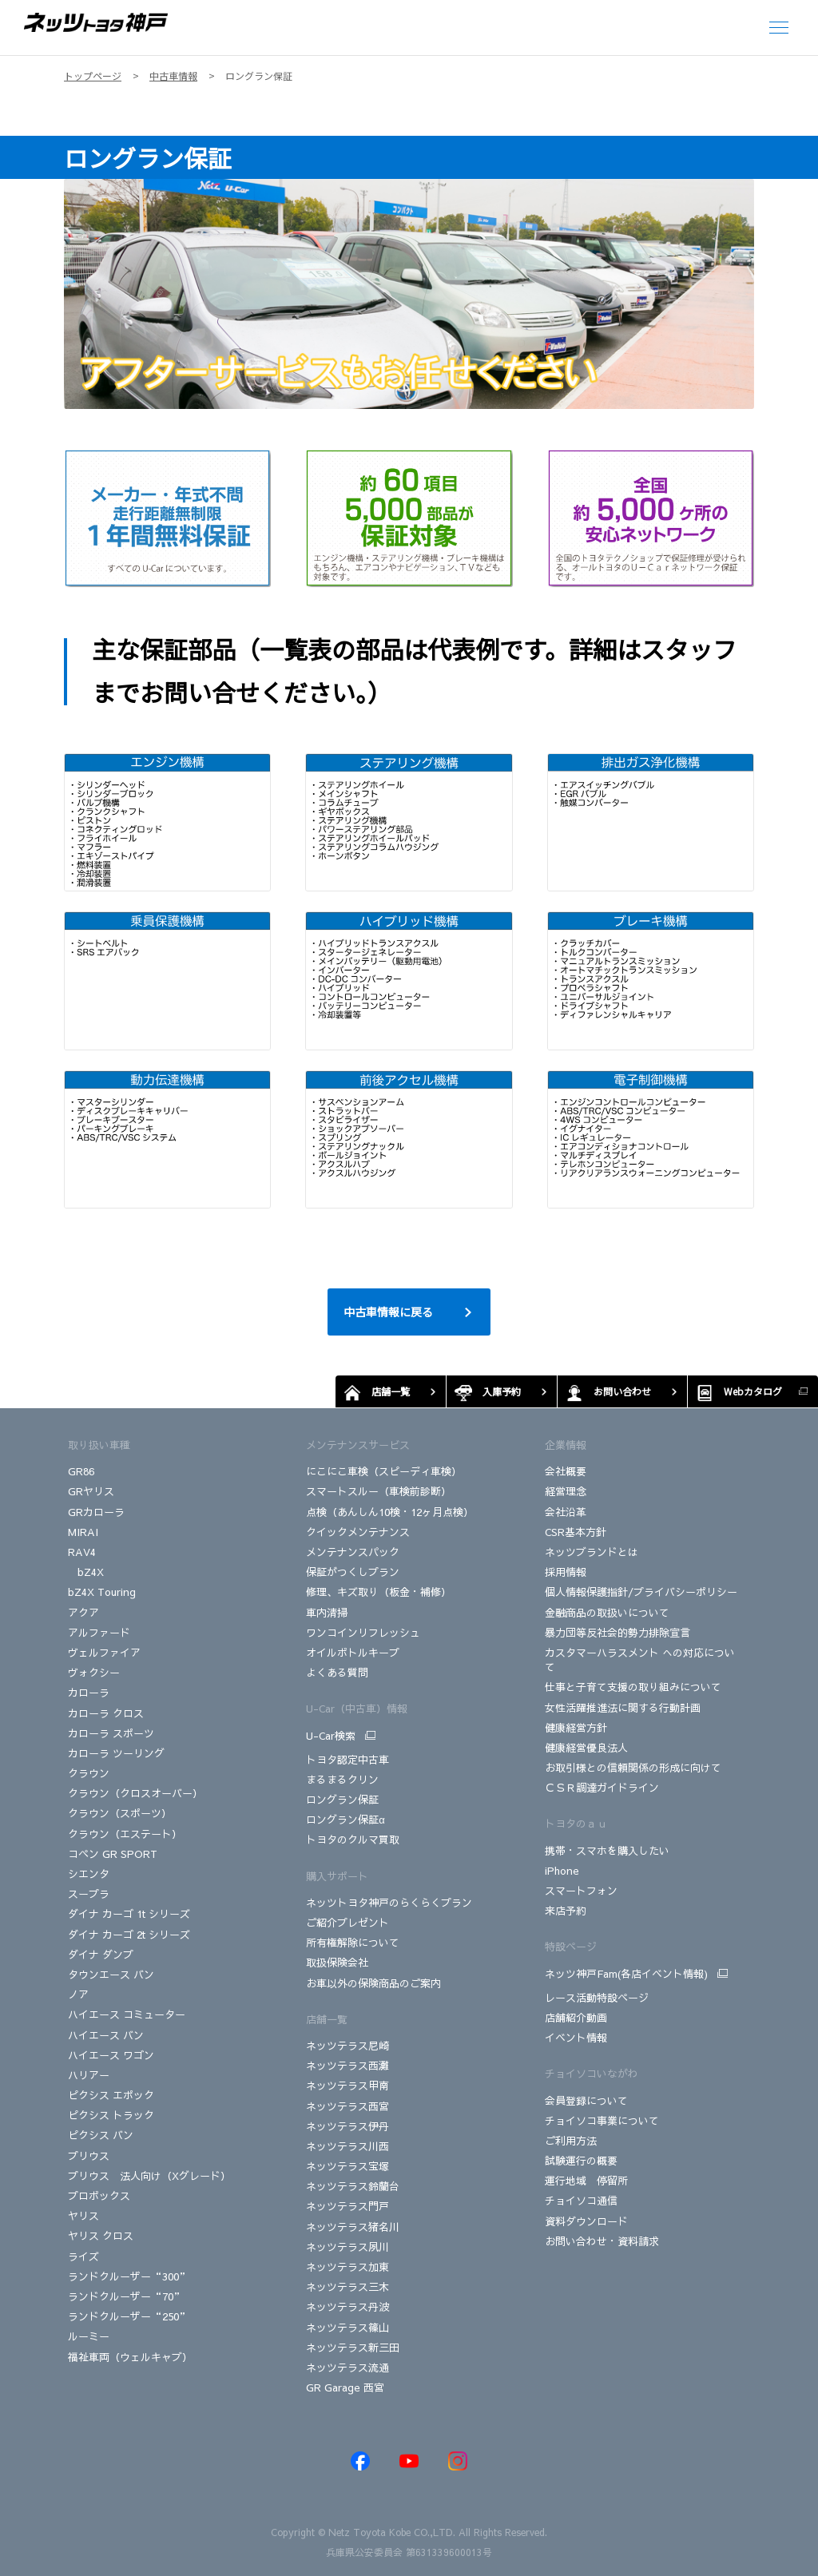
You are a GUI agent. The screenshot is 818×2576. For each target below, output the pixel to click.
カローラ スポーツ (111, 1733)
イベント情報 (576, 2037)
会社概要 (565, 1471)
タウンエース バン (111, 1974)
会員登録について (586, 2101)
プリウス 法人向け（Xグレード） (149, 2176)
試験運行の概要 (581, 2160)
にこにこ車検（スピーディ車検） (384, 1471)
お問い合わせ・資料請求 (602, 2241)
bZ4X (86, 1572)
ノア (78, 1994)
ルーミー (88, 2336)
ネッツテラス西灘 (347, 2065)
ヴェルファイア (104, 1652)
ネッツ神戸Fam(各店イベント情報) (626, 1974)
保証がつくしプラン (352, 1572)
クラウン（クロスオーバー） (135, 1793)
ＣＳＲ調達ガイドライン (602, 1787)
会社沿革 (565, 1512)
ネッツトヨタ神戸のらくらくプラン (389, 1902)
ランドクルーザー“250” (129, 2316)
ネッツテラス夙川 (347, 2247)
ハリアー (88, 2075)
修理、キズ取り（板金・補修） (378, 1592)
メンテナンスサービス (358, 1445)
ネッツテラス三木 (347, 2287)
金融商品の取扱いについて (607, 1613)
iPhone (562, 1871)
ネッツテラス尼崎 (347, 2045)
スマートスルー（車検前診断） (378, 1491)
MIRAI (83, 1532)
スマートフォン (581, 1890)
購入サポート (337, 1876)
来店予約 (565, 1910)
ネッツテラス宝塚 (347, 2166)
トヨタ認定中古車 (347, 1759)
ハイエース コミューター (126, 2014)
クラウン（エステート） (125, 1834)
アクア (83, 1613)
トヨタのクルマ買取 (352, 1839)
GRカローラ (98, 1512)
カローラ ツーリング (116, 1753)
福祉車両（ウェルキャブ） (130, 2357)
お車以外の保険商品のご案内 (373, 1983)
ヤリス (83, 2216)
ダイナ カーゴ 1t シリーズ (129, 1914)
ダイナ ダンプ (100, 1954)
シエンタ (88, 1874)
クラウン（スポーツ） (120, 1813)
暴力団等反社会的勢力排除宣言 (617, 1632)
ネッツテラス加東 (347, 2267)
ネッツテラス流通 (347, 2367)
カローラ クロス (106, 1713)
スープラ (88, 1894)
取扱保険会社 (337, 1962)
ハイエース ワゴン (111, 2055)
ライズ (83, 2256)
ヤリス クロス (100, 2236)
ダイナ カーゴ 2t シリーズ (129, 1934)
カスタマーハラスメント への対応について (640, 1659)
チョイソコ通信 (581, 2200)
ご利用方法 (571, 2140)
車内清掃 (326, 1613)
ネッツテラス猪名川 (352, 2227)
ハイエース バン (106, 2035)
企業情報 (565, 1445)
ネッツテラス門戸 (347, 2206)
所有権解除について (352, 1942)
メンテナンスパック (352, 1552)
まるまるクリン (342, 1779)
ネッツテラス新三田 (352, 2347)
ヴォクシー (94, 1672)
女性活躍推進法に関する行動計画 (623, 1708)
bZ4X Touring (102, 1592)
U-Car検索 (330, 1736)
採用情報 (565, 1572)
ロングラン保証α (345, 1819)
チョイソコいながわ (591, 2073)
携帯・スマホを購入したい (607, 1851)
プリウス (88, 2156)
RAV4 (82, 1552)
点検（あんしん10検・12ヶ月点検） (390, 1512)
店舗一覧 (326, 2019)
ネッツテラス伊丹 (347, 2126)
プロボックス (99, 2196)
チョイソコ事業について (602, 2121)
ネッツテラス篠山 (347, 2327)
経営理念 (565, 1491)
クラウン (88, 1773)
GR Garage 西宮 (345, 2387)
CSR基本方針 (575, 1532)
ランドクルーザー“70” (126, 2296)
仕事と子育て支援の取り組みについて (633, 1687)
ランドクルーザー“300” (129, 2276)
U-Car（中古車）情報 (356, 1708)
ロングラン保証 (342, 1799)
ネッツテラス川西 (347, 2146)
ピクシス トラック (111, 2115)
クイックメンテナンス (358, 1532)
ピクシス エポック (111, 2095)
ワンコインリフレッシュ (363, 1632)
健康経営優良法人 (586, 1747)
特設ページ (571, 1946)
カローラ (88, 1692)
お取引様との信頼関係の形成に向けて (633, 1767)
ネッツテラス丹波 (347, 2307)
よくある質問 (337, 1672)
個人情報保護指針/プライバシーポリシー (641, 1592)
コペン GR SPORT (112, 1854)
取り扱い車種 (99, 1445)
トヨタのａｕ (576, 1823)
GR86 (81, 1471)
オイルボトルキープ (352, 1652)
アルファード (99, 1632)
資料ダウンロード (586, 2221)
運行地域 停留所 (586, 2180)
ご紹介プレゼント (347, 1922)
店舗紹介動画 (576, 2017)
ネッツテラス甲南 (347, 2085)
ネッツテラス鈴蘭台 (352, 2186)
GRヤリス (91, 1491)
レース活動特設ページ (597, 1998)
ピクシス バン (100, 2135)
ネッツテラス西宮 (347, 2106)
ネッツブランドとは (591, 1552)
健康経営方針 (576, 1728)
